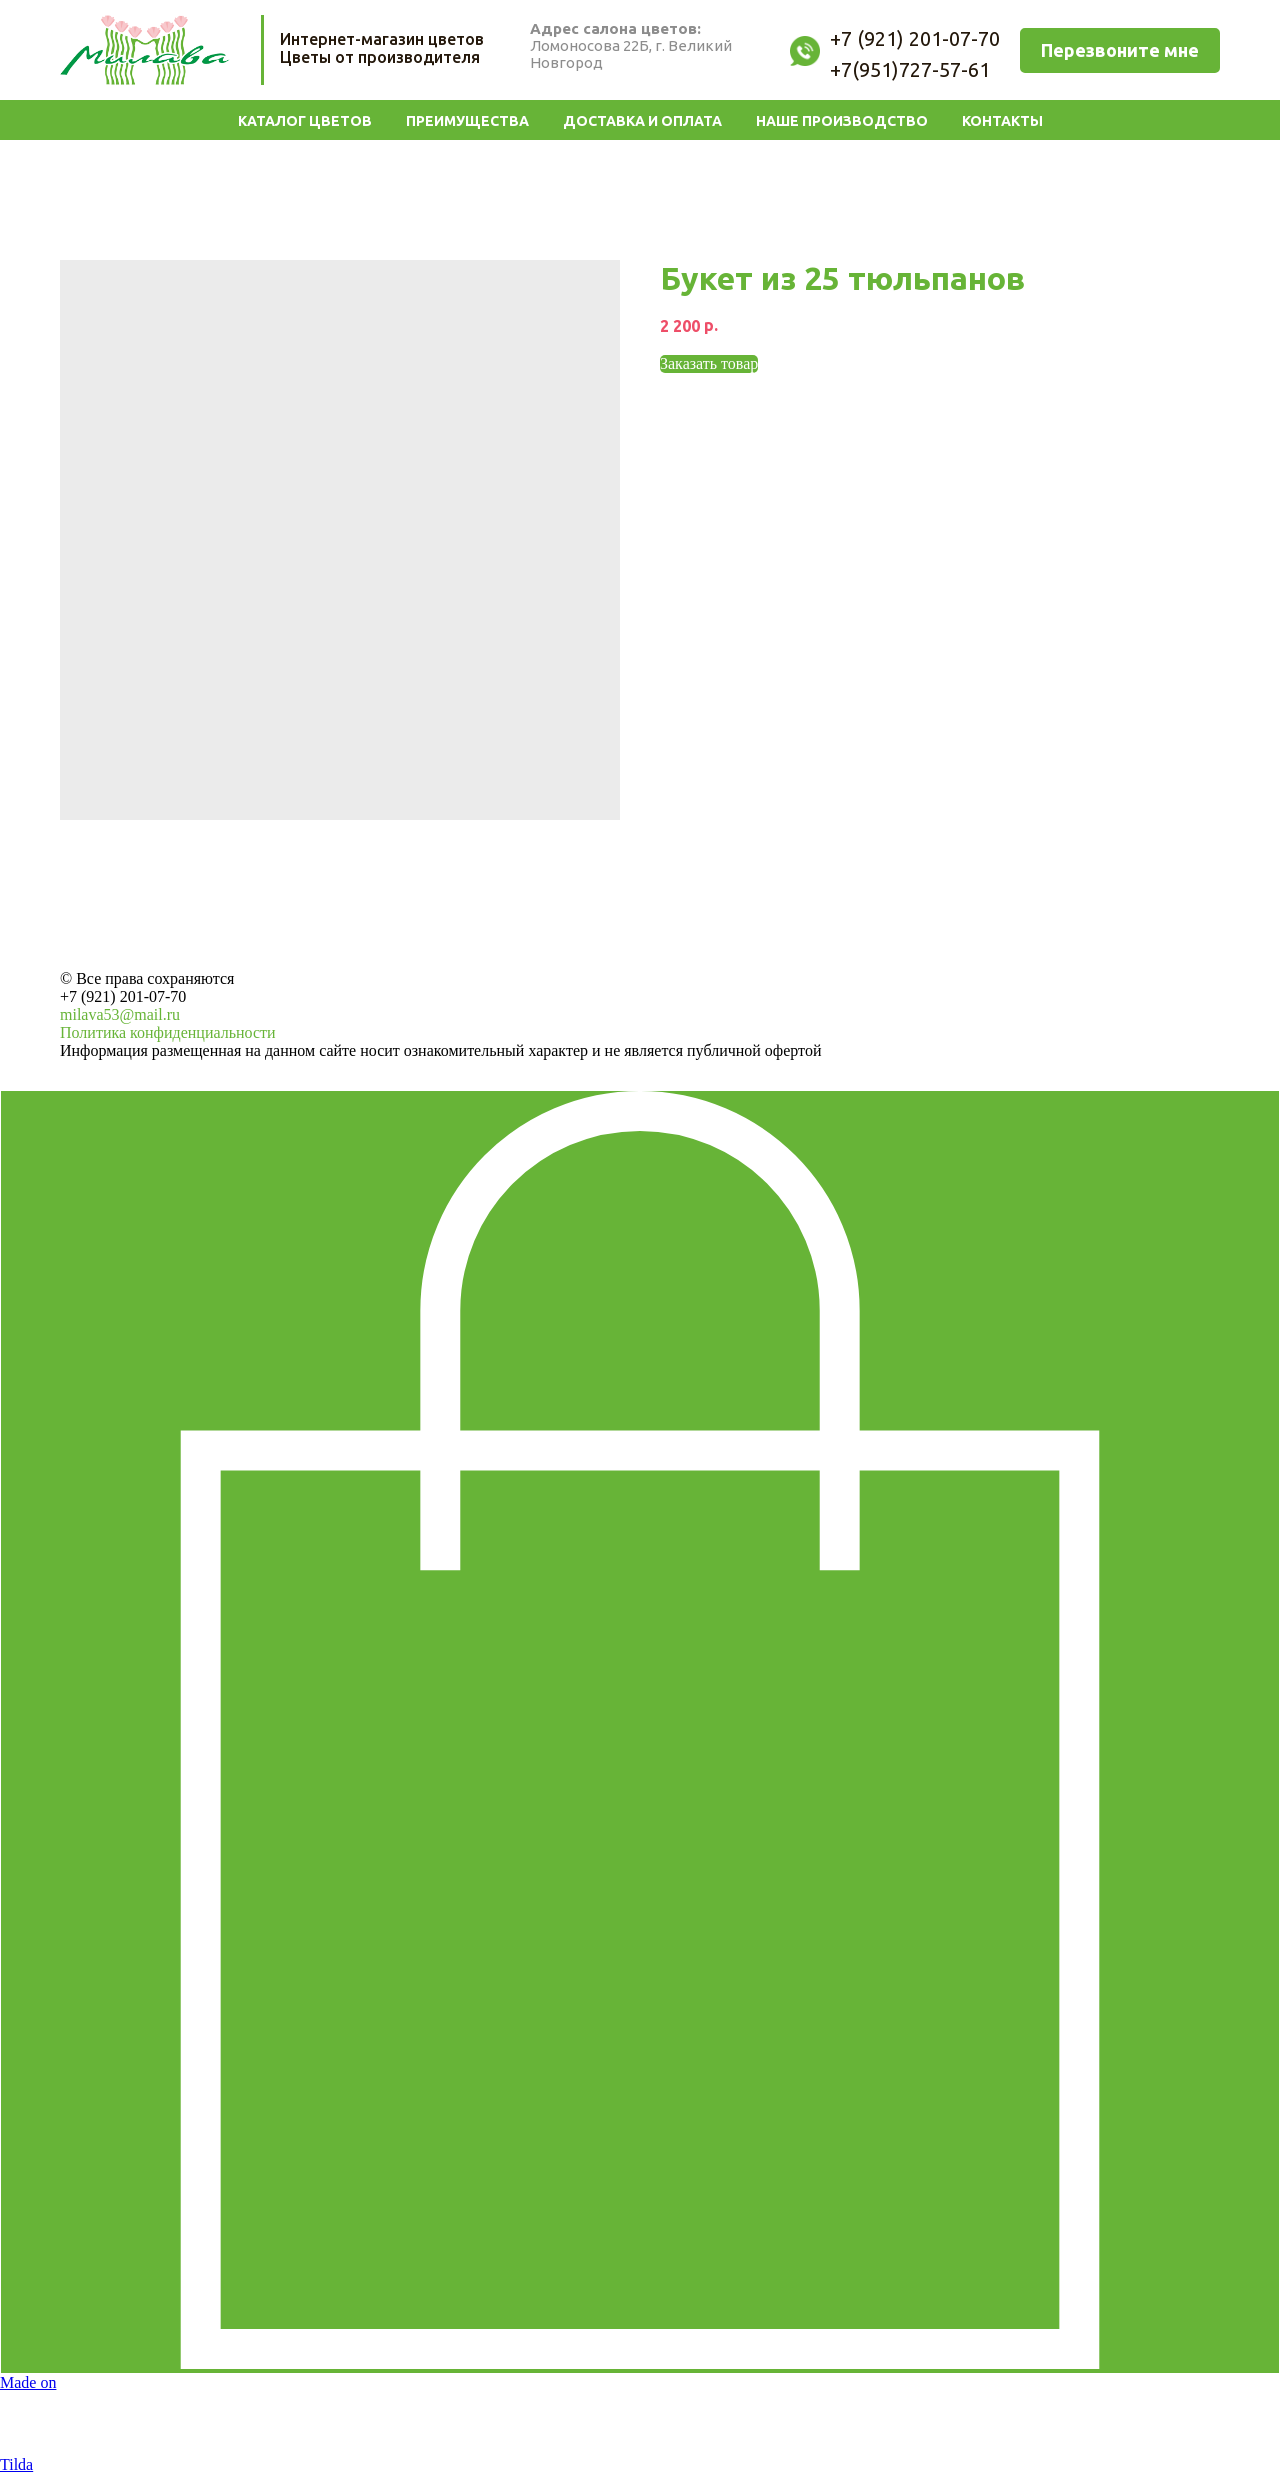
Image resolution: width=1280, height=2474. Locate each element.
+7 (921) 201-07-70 (123, 996)
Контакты (1002, 121)
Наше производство (842, 121)
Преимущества (467, 121)
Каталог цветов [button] (305, 121)
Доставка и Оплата (642, 121)
